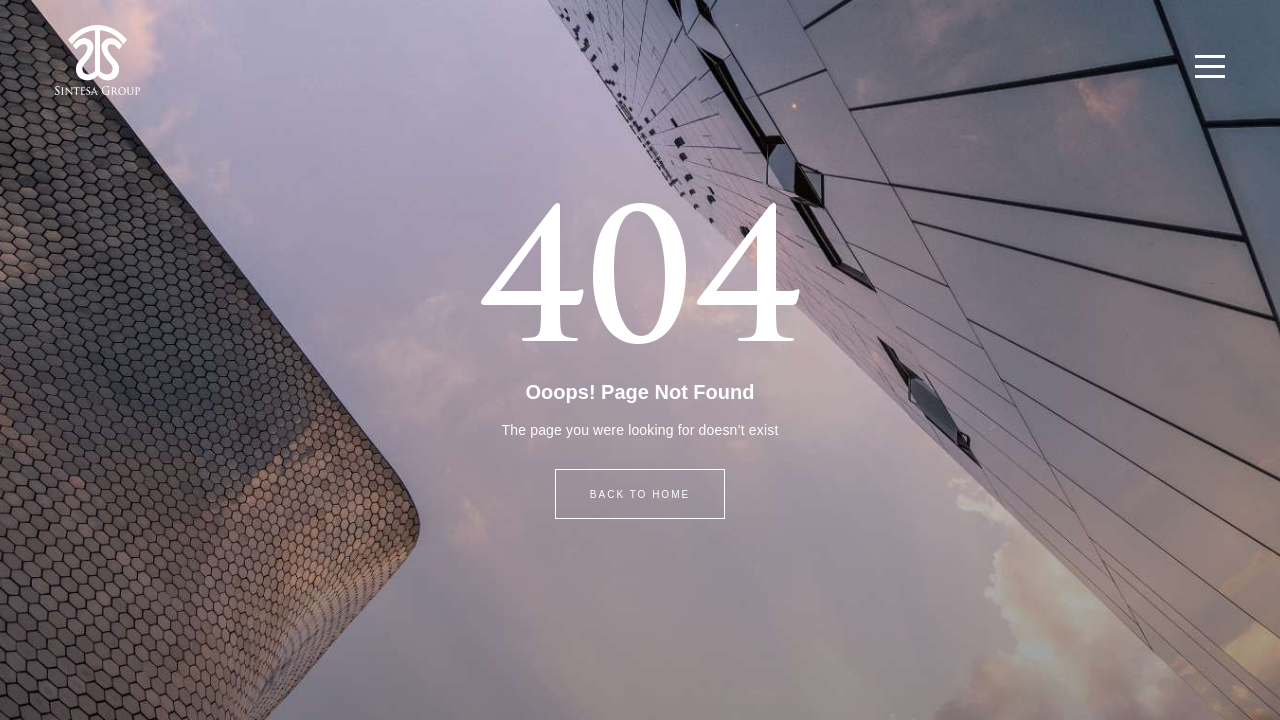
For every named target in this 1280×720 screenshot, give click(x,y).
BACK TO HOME (640, 494)
